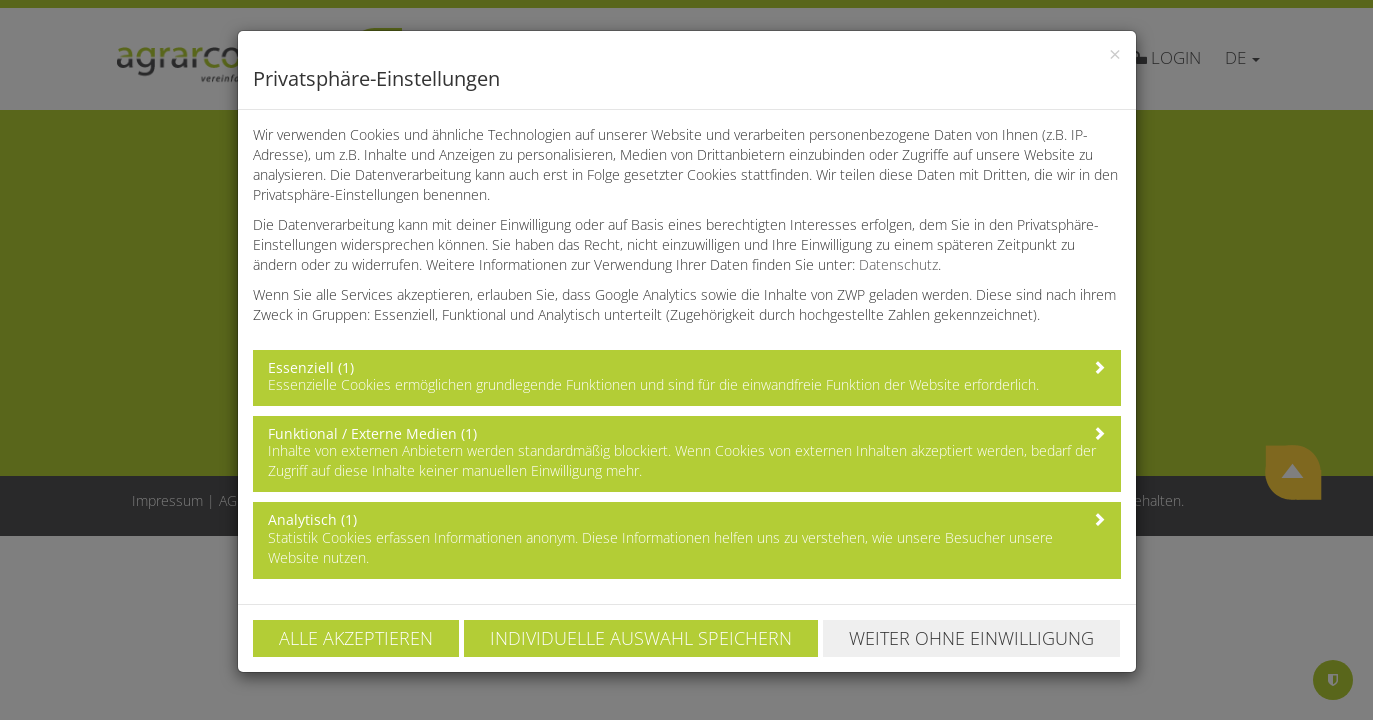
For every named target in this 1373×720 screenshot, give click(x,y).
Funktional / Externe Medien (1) (372, 433)
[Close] (1115, 54)
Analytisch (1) (312, 519)
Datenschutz (898, 264)
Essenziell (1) (311, 367)
